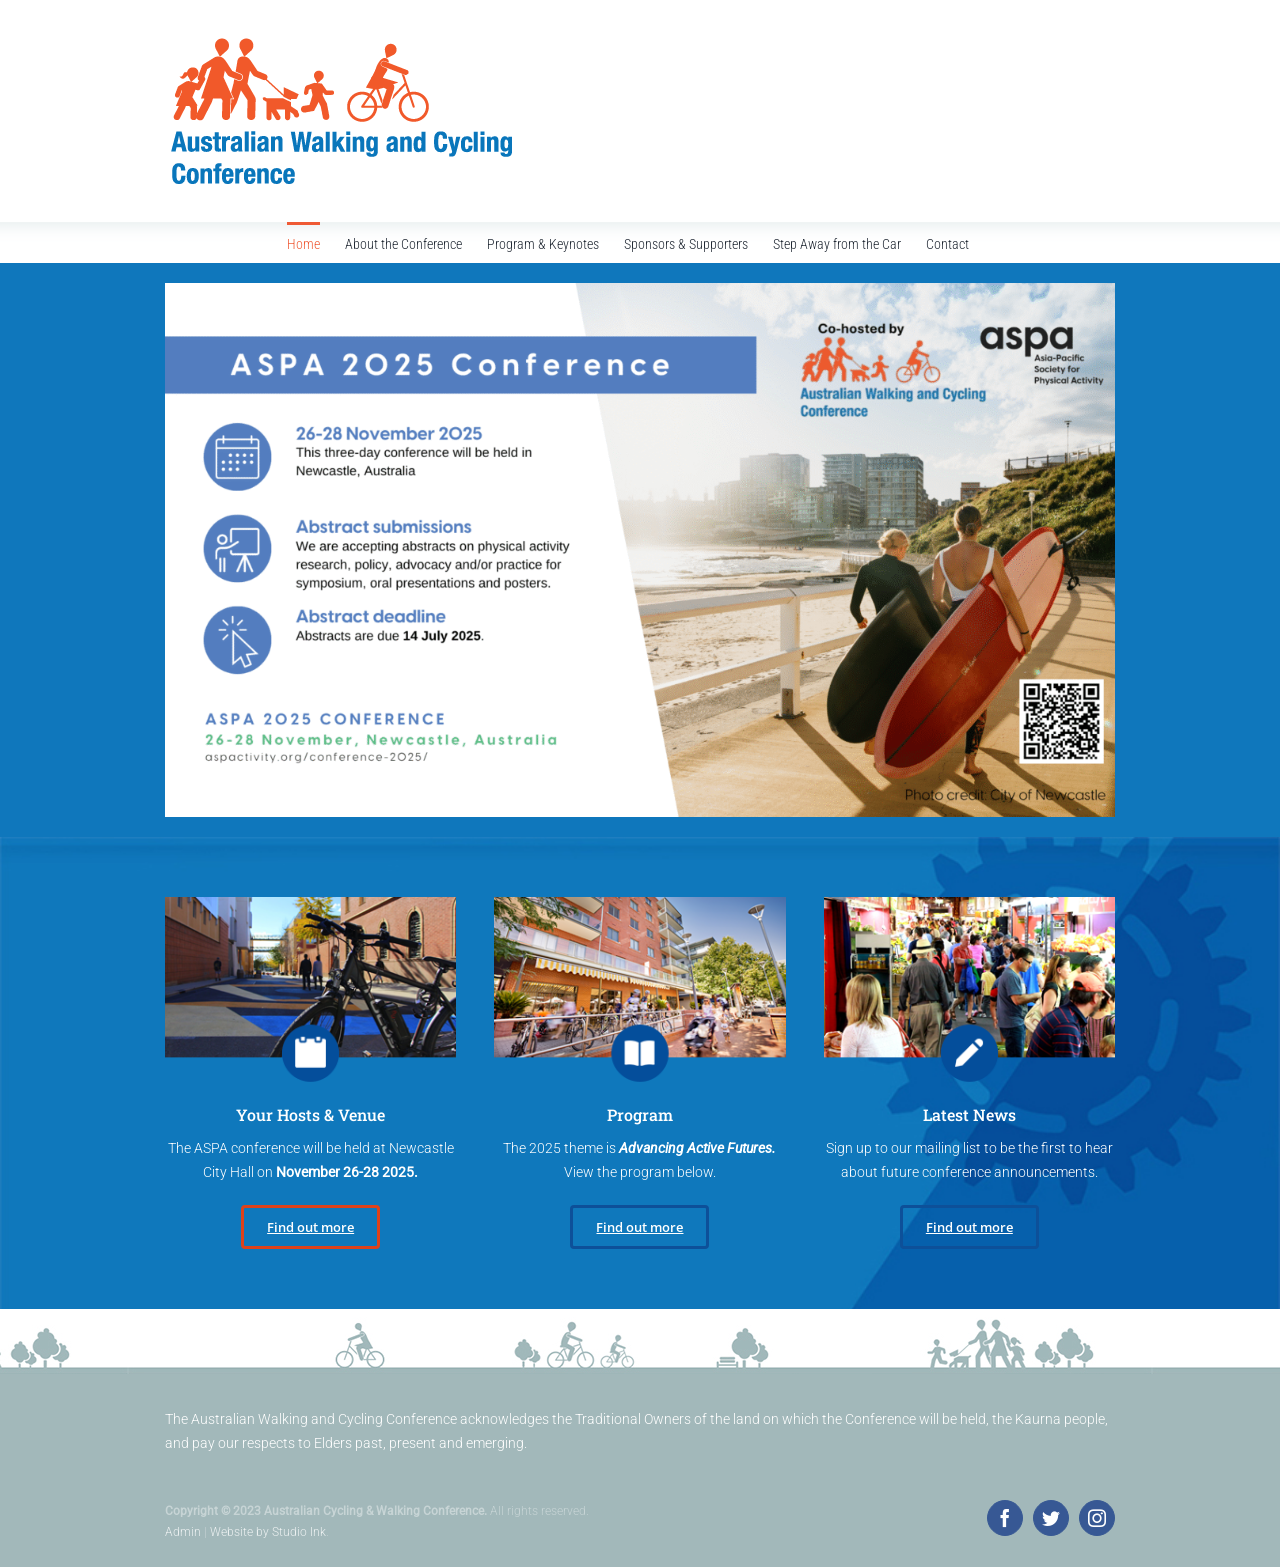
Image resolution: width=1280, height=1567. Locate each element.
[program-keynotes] (310, 904)
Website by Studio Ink (268, 1532)
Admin (183, 1532)
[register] (969, 904)
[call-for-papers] (639, 904)
